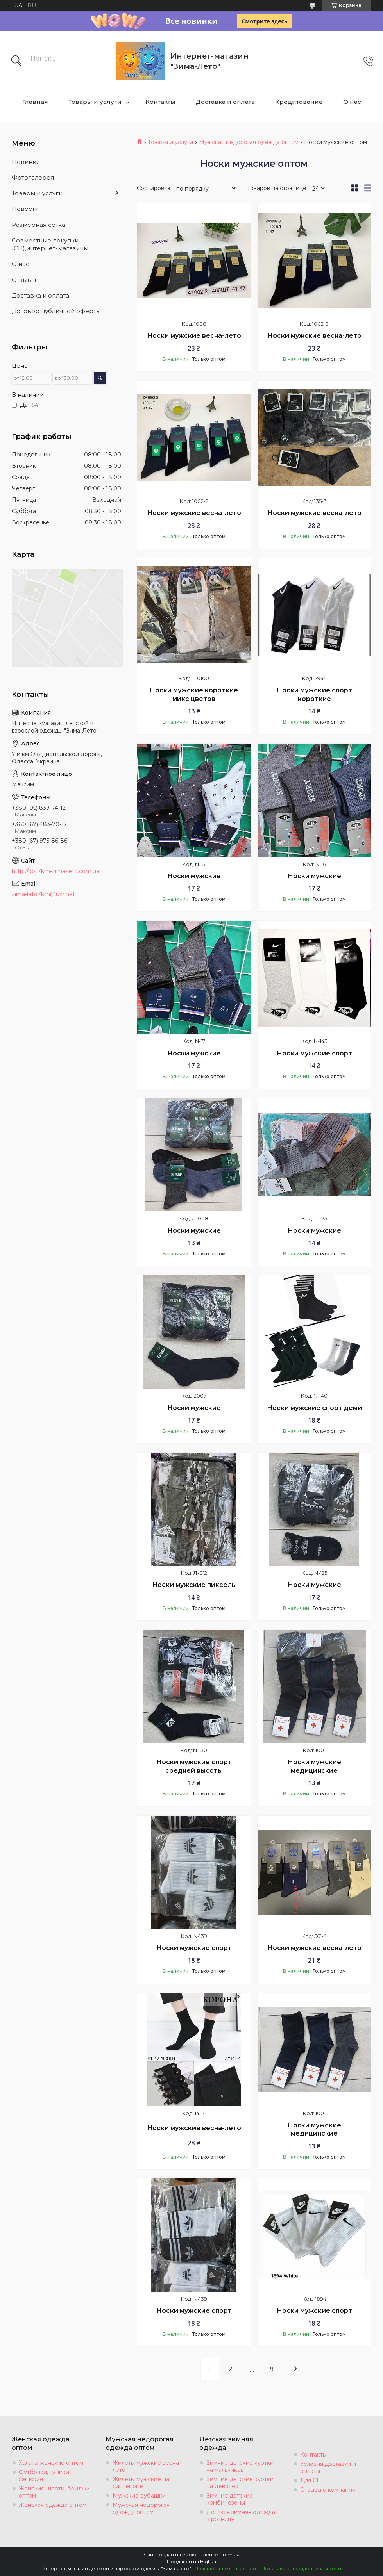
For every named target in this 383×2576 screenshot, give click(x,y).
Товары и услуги (95, 101)
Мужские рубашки (139, 2495)
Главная (35, 101)
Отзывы (24, 279)
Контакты (160, 101)
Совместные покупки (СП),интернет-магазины (50, 244)
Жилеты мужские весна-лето (147, 2466)
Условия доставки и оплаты (328, 2467)
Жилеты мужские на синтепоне (141, 2483)
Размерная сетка (38, 224)
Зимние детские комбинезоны (229, 2499)
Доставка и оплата (225, 101)
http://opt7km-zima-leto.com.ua (55, 871)
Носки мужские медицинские (314, 1766)
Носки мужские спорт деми (314, 1408)
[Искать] (16, 61)
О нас (352, 101)
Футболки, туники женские (44, 2476)
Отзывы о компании (328, 2489)
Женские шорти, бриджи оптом (54, 2492)
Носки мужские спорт (314, 1053)
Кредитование (299, 101)
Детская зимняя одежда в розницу (240, 2515)
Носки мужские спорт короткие (314, 694)
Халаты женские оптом (51, 2462)
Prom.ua (229, 2554)
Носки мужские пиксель (194, 1584)
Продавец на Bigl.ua (191, 2561)
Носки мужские (194, 876)
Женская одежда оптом (52, 2504)
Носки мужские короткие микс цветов (194, 694)
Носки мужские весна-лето (194, 335)
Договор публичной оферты (56, 311)
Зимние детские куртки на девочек (240, 2483)
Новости (25, 208)
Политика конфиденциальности (301, 2568)
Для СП (310, 2480)
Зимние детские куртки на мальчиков (240, 2466)
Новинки (26, 162)
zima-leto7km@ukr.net (43, 894)
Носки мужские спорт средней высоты (194, 1766)
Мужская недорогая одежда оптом (249, 142)
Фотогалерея (33, 177)
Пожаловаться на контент (226, 2568)
